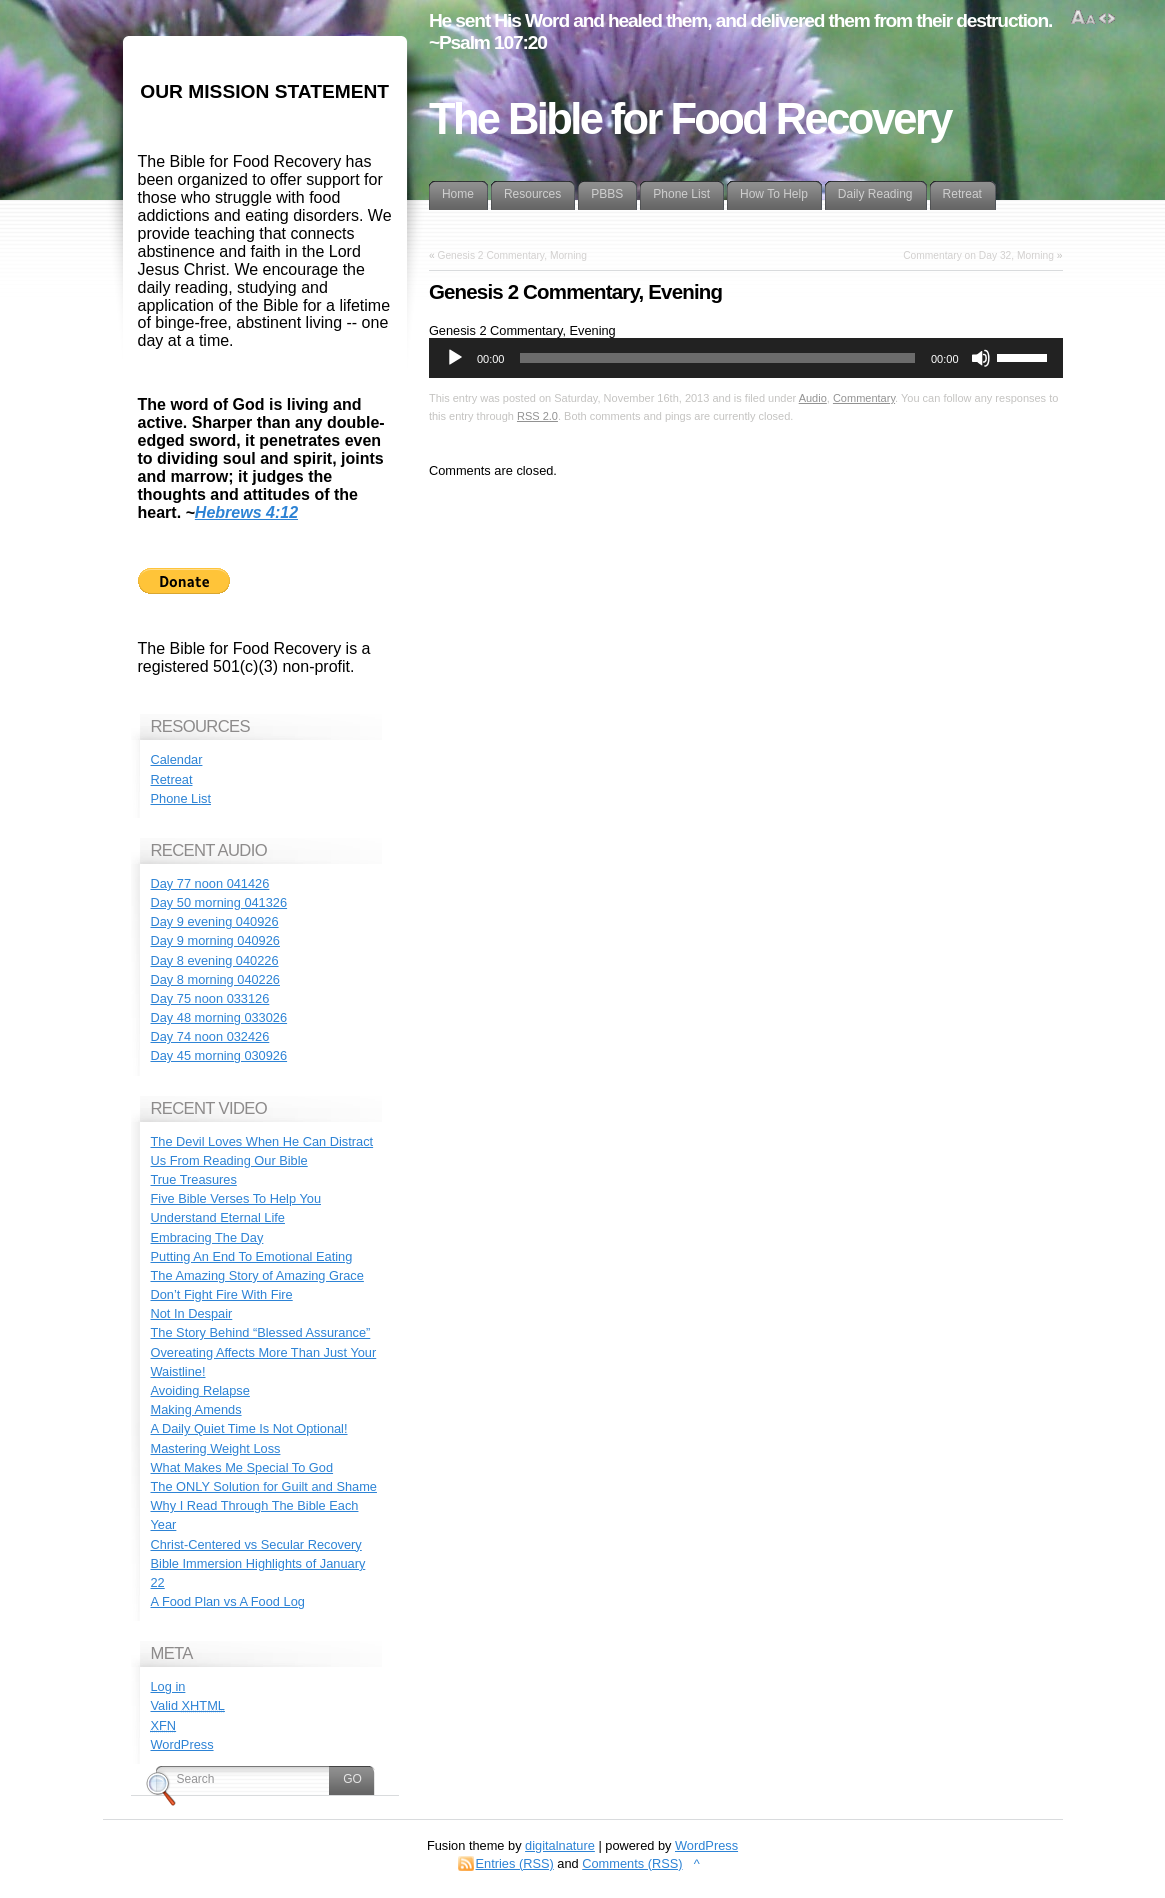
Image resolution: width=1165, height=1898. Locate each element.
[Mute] (981, 358)
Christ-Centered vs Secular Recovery (256, 1544)
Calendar (177, 759)
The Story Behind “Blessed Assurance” (261, 1332)
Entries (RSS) (515, 1863)
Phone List (181, 798)
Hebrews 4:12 (246, 512)
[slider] (717, 358)
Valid (188, 1705)
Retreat (172, 779)
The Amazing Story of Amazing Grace (257, 1275)
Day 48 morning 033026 (219, 1017)
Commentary (864, 398)
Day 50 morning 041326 (219, 902)
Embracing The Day (207, 1237)
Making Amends (196, 1409)
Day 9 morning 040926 (215, 940)
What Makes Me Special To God (242, 1467)
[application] (746, 358)
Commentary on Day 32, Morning (978, 255)
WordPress (182, 1744)
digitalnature (560, 1845)
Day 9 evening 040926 (215, 921)
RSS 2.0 (537, 416)
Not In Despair (192, 1313)
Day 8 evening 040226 (215, 960)
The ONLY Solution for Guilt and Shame (264, 1486)
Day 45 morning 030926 (219, 1055)
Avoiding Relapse (200, 1390)
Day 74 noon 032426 (210, 1036)
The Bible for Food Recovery (690, 119)
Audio (813, 398)
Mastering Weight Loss (216, 1448)
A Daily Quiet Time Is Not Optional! (249, 1428)
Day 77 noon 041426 (210, 883)
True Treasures (194, 1179)
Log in (168, 1686)
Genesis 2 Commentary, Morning (511, 255)
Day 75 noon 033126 (210, 998)
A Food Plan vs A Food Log (228, 1601)
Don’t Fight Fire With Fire (222, 1294)
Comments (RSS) (632, 1863)
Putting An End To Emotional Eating (252, 1256)
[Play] (455, 358)
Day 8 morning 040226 (215, 979)
